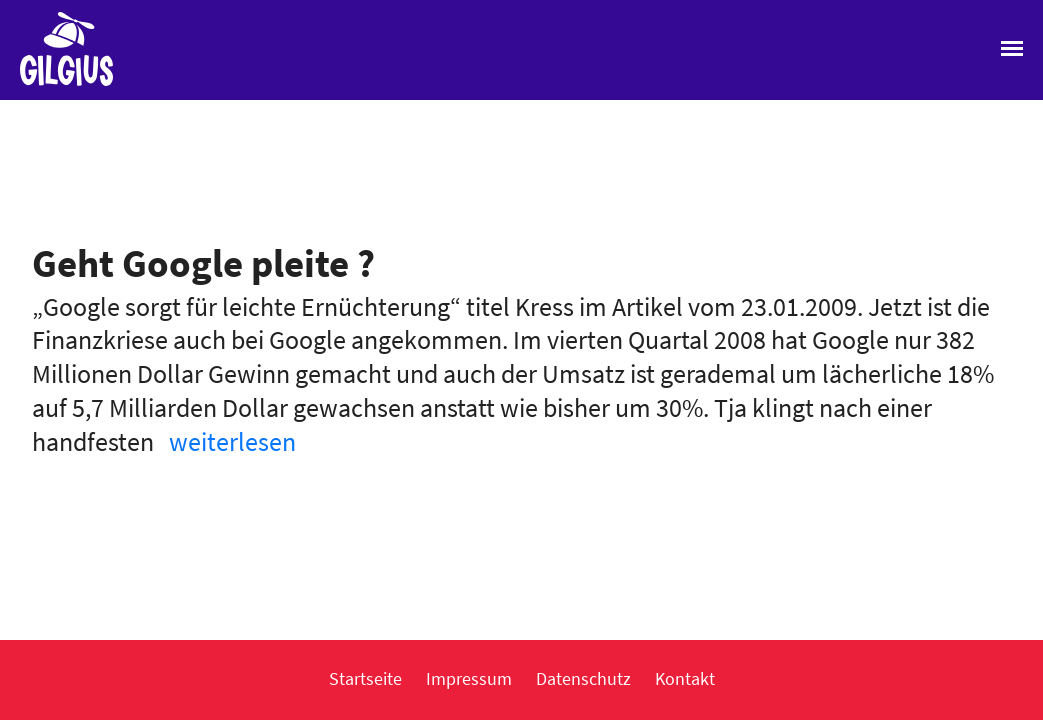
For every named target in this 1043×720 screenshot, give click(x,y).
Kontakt (685, 678)
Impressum (469, 678)
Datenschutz (583, 678)
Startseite (365, 678)
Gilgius (56, 84)
